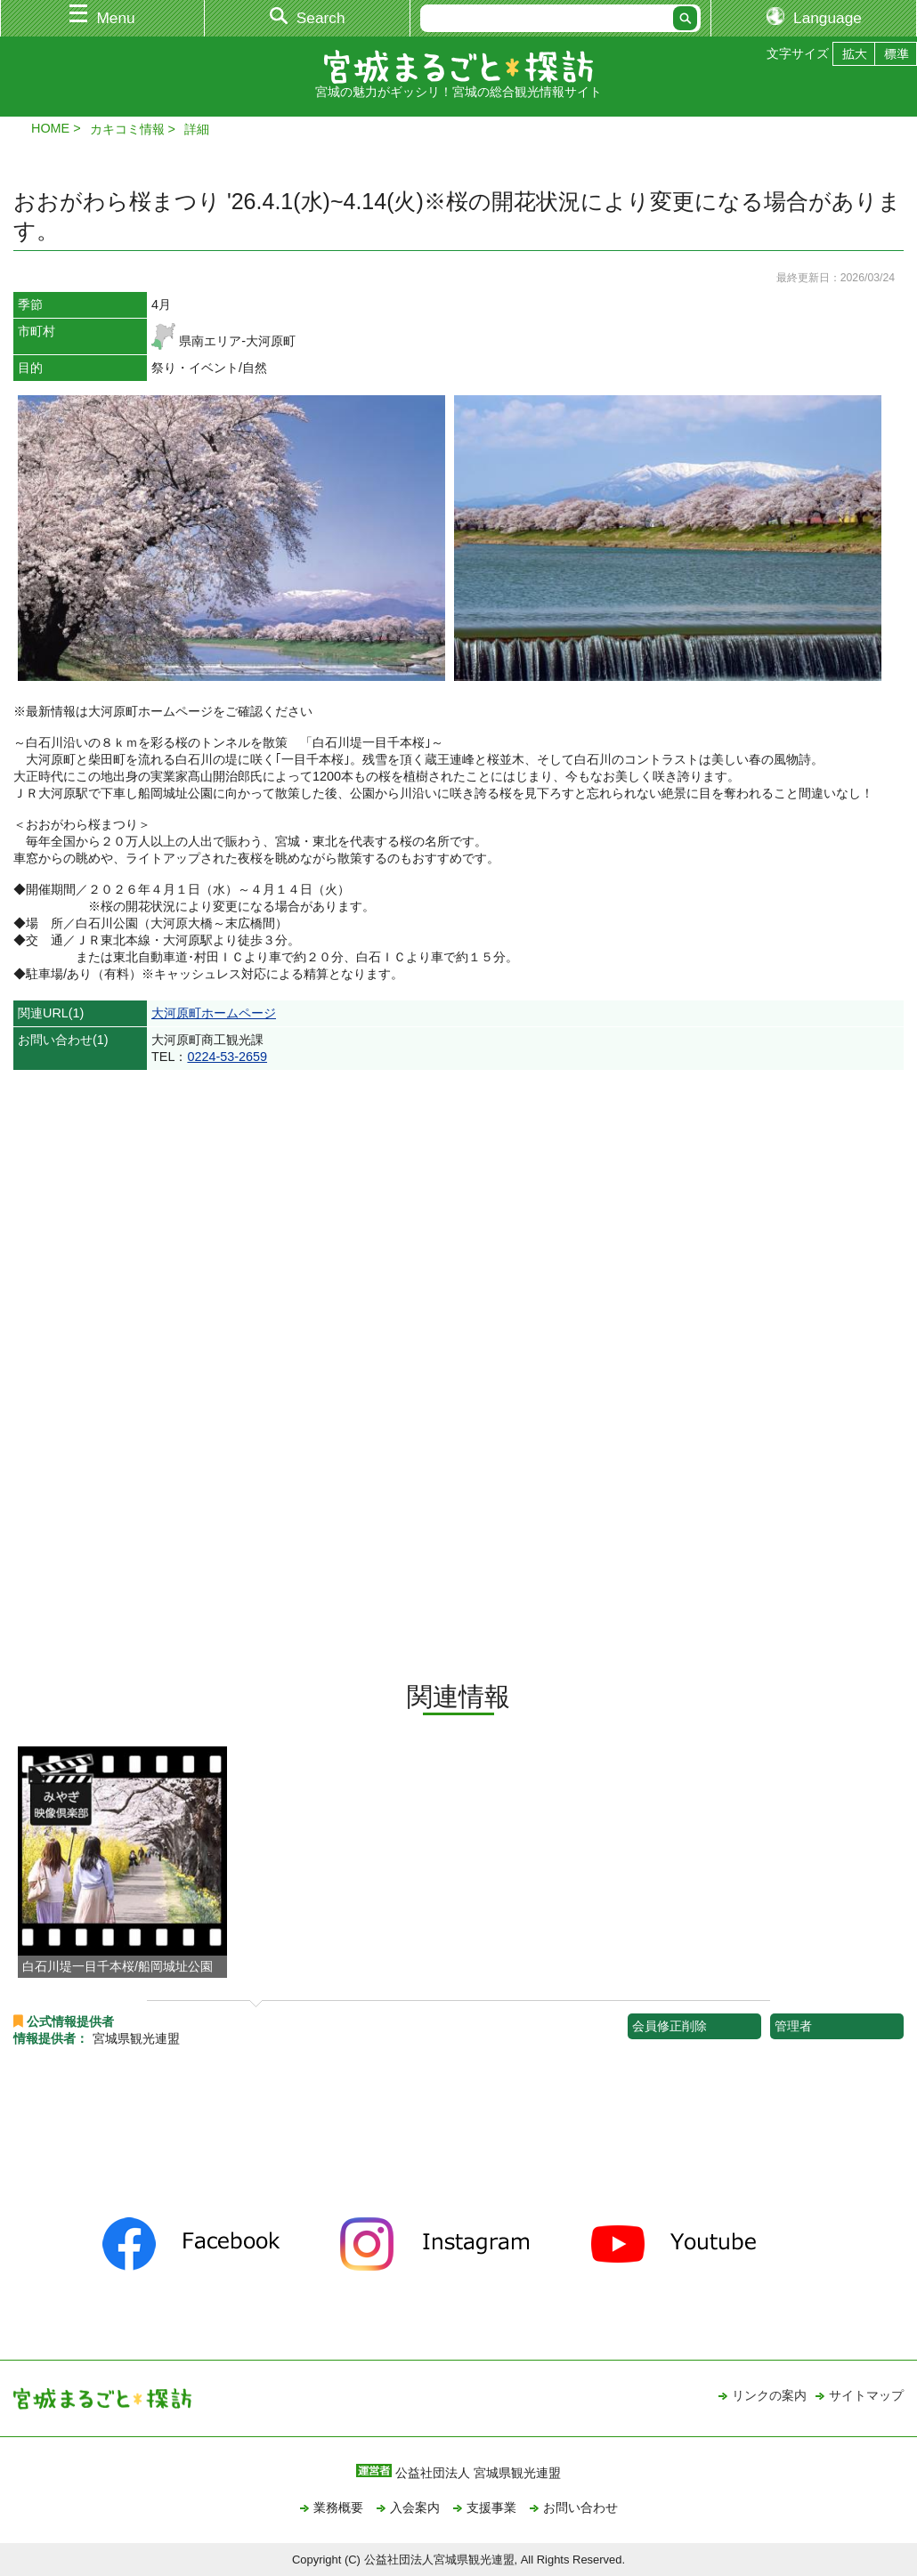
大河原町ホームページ (213, 1013)
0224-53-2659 (227, 1056)
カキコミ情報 (127, 129)
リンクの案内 (769, 2395)
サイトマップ (866, 2395)
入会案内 (415, 2507)
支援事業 (491, 2507)
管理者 (793, 2026)
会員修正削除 (669, 2026)
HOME (50, 128)
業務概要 (338, 2507)
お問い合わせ (580, 2507)
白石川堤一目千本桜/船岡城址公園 (117, 1966)
